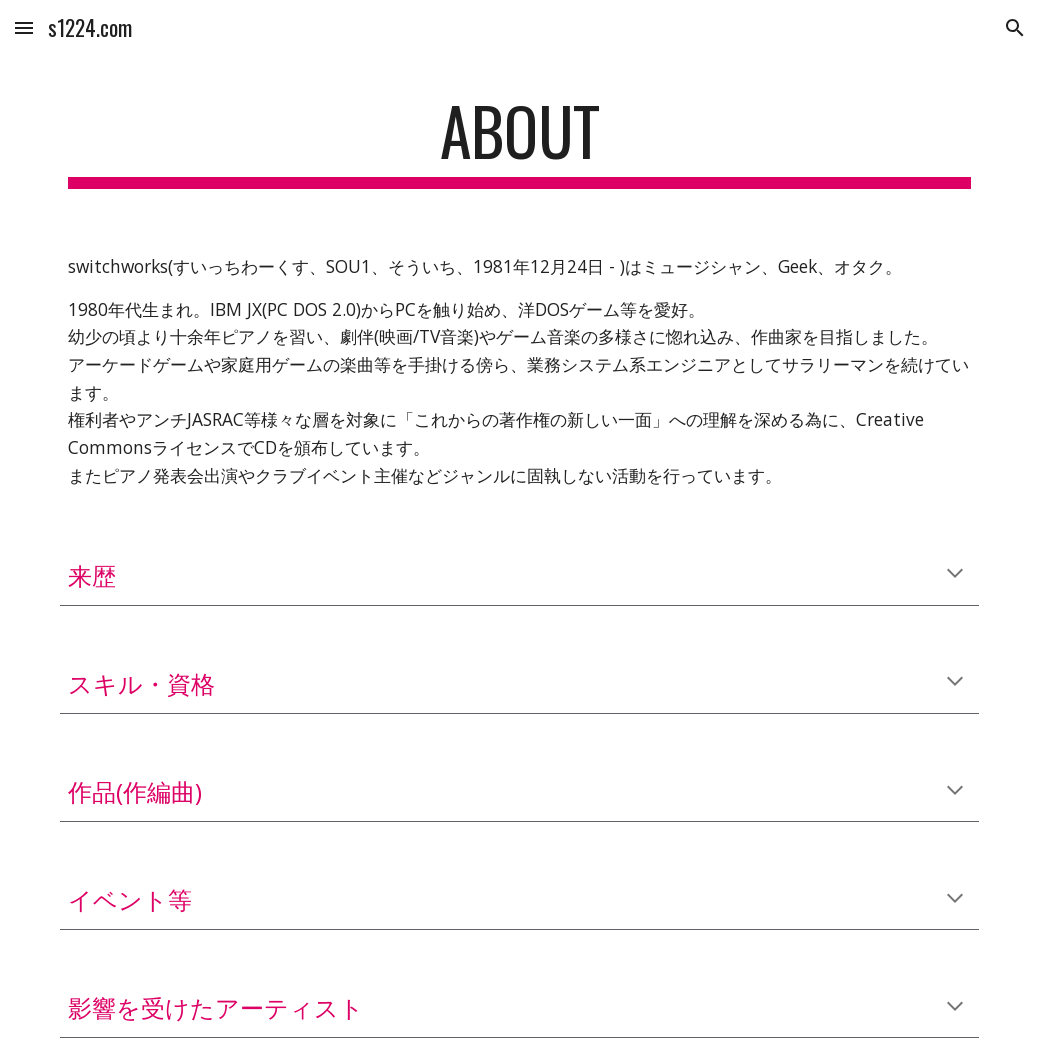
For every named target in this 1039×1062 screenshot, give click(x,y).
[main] (519, 140)
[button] (24, 27)
